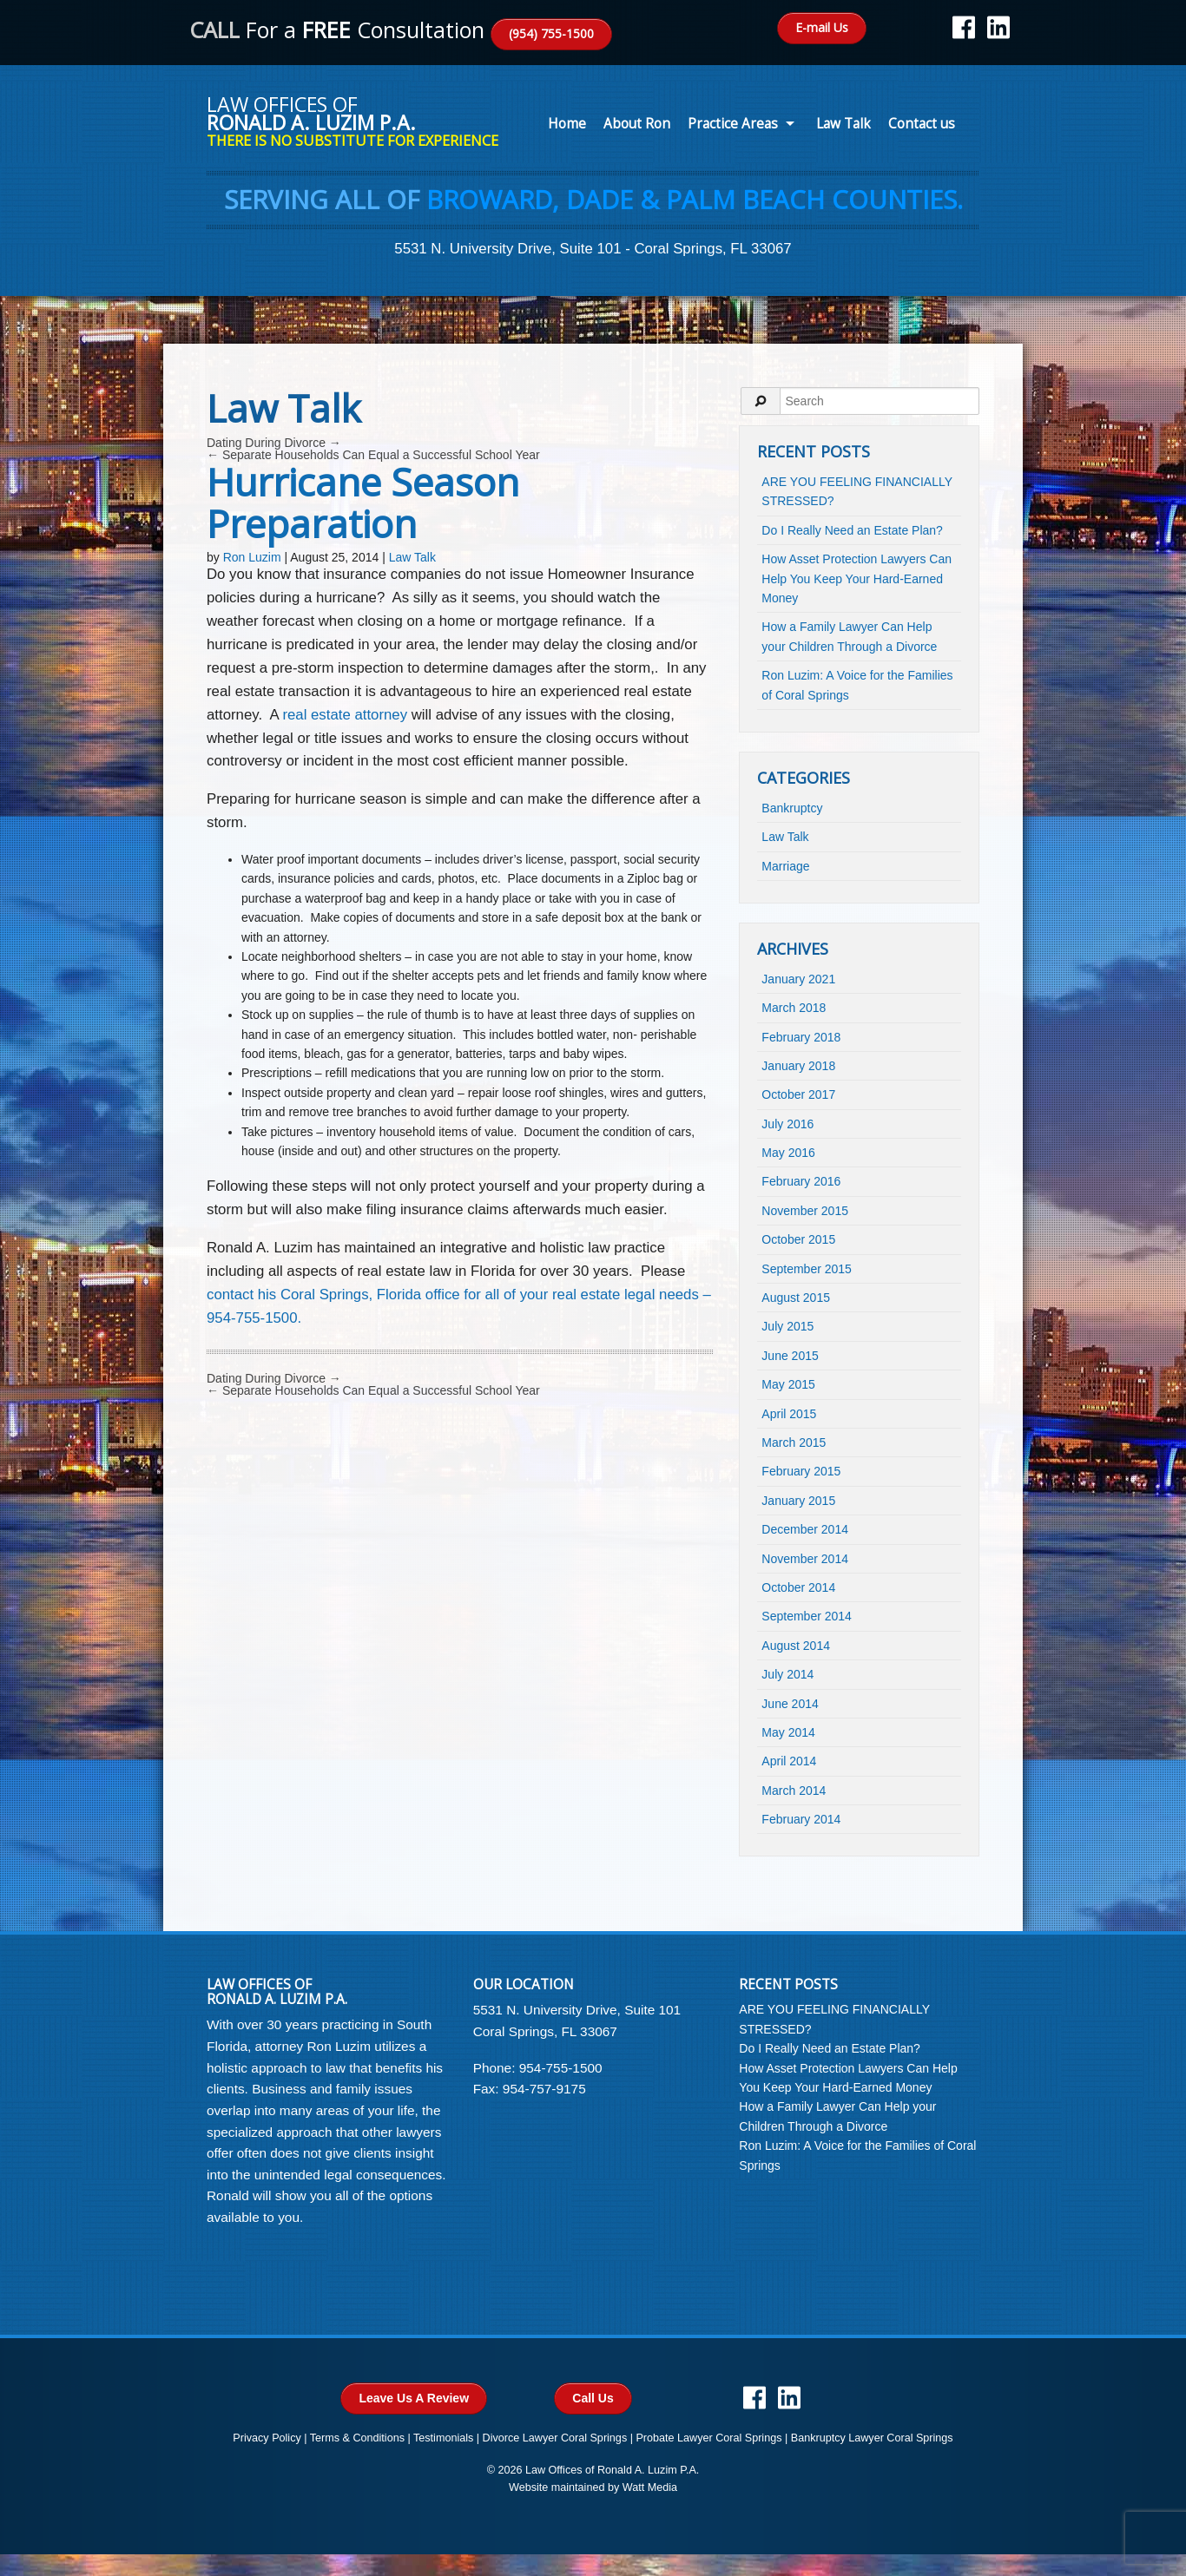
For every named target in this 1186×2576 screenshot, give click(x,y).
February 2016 (800, 1181)
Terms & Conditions (357, 2438)
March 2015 (793, 1442)
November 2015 (804, 1211)
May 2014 (787, 1732)
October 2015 (798, 1239)
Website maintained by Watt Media (593, 2487)
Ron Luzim (252, 557)
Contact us (921, 124)
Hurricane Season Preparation (363, 502)
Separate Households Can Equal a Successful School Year (373, 455)
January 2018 (798, 1066)
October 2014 (798, 1587)
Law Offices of (360, 119)
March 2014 (793, 1790)
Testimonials (443, 2438)
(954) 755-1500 (551, 33)
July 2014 (787, 1674)
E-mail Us (821, 27)
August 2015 (795, 1297)
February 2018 (800, 1037)
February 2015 (800, 1471)
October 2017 (798, 1094)
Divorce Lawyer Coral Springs (555, 2438)
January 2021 (798, 979)
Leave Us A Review (414, 2398)
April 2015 (788, 1414)
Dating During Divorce (274, 443)
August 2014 (795, 1646)
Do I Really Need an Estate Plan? (852, 530)
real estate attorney (344, 714)
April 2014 (788, 1761)
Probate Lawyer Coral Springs (708, 2438)
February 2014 (800, 1819)
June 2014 (789, 1704)
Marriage (785, 866)
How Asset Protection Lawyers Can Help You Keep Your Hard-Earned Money (856, 578)
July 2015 (787, 1326)
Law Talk (843, 124)
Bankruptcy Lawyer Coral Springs (872, 2438)
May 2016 (787, 1153)
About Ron (636, 124)
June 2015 (789, 1356)
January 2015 (798, 1501)
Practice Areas (733, 124)
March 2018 (793, 1008)
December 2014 (804, 1529)
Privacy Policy (266, 2438)
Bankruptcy (791, 808)
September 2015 (806, 1269)
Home (567, 124)
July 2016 (787, 1124)
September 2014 (806, 1616)
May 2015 (787, 1384)
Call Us (592, 2398)
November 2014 (804, 1559)
